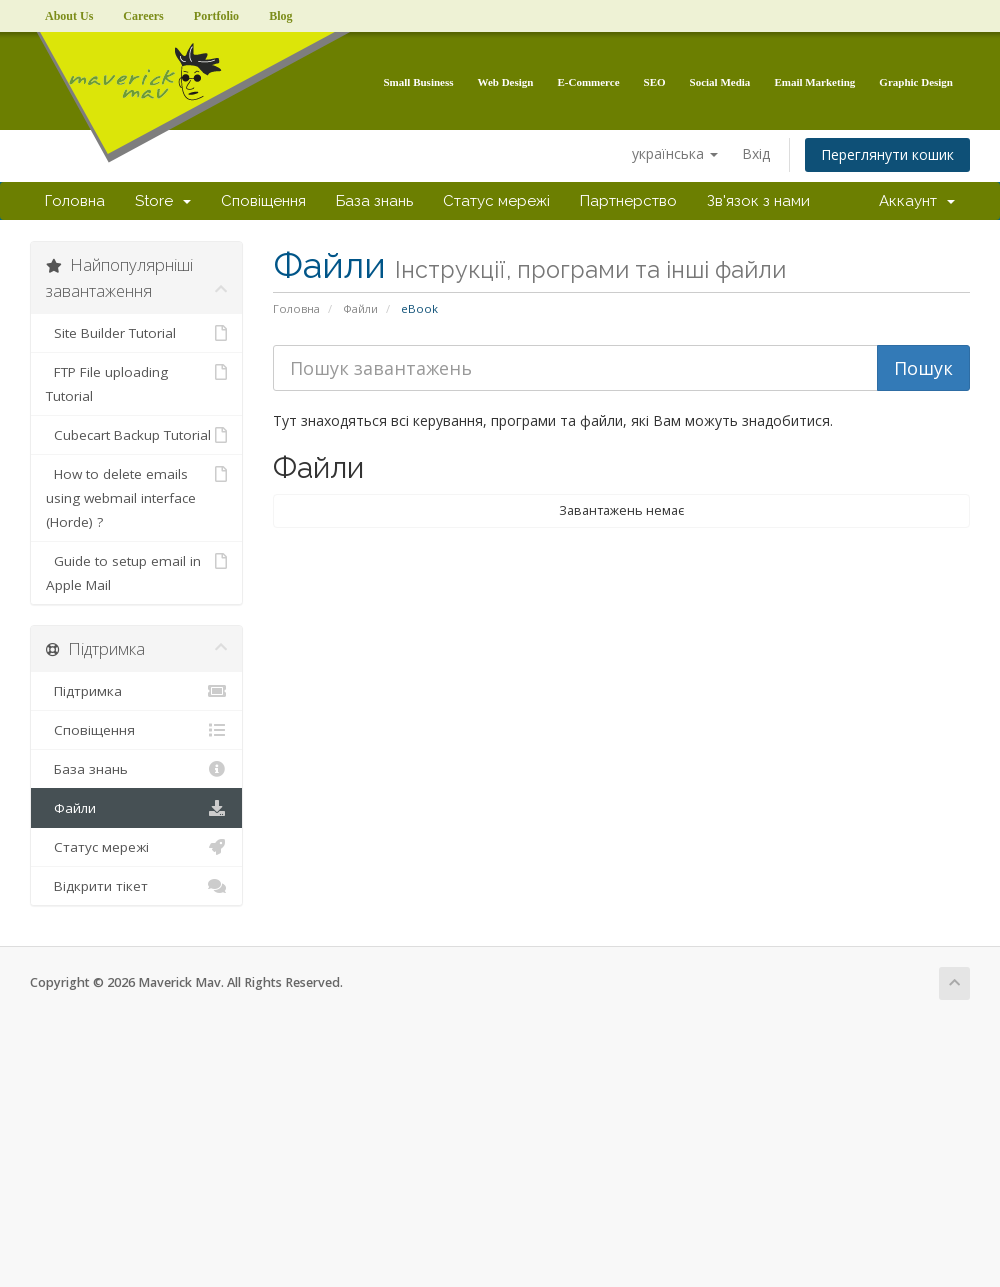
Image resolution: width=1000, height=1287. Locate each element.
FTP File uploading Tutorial (136, 382)
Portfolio (216, 16)
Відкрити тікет (136, 886)
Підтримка (136, 691)
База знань (374, 201)
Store (163, 201)
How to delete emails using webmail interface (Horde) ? (136, 496)
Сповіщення (263, 201)
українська (675, 153)
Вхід (756, 153)
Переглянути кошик (887, 154)
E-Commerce (588, 82)
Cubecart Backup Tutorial (136, 435)
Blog (280, 16)
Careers (143, 16)
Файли (360, 308)
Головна (75, 201)
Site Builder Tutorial (136, 333)
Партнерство (628, 201)
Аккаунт (917, 201)
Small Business (419, 82)
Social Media (720, 82)
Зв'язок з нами (758, 201)
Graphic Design (916, 82)
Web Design (506, 82)
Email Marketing (814, 82)
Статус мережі (496, 201)
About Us (69, 16)
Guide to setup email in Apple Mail (136, 571)
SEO (655, 82)
